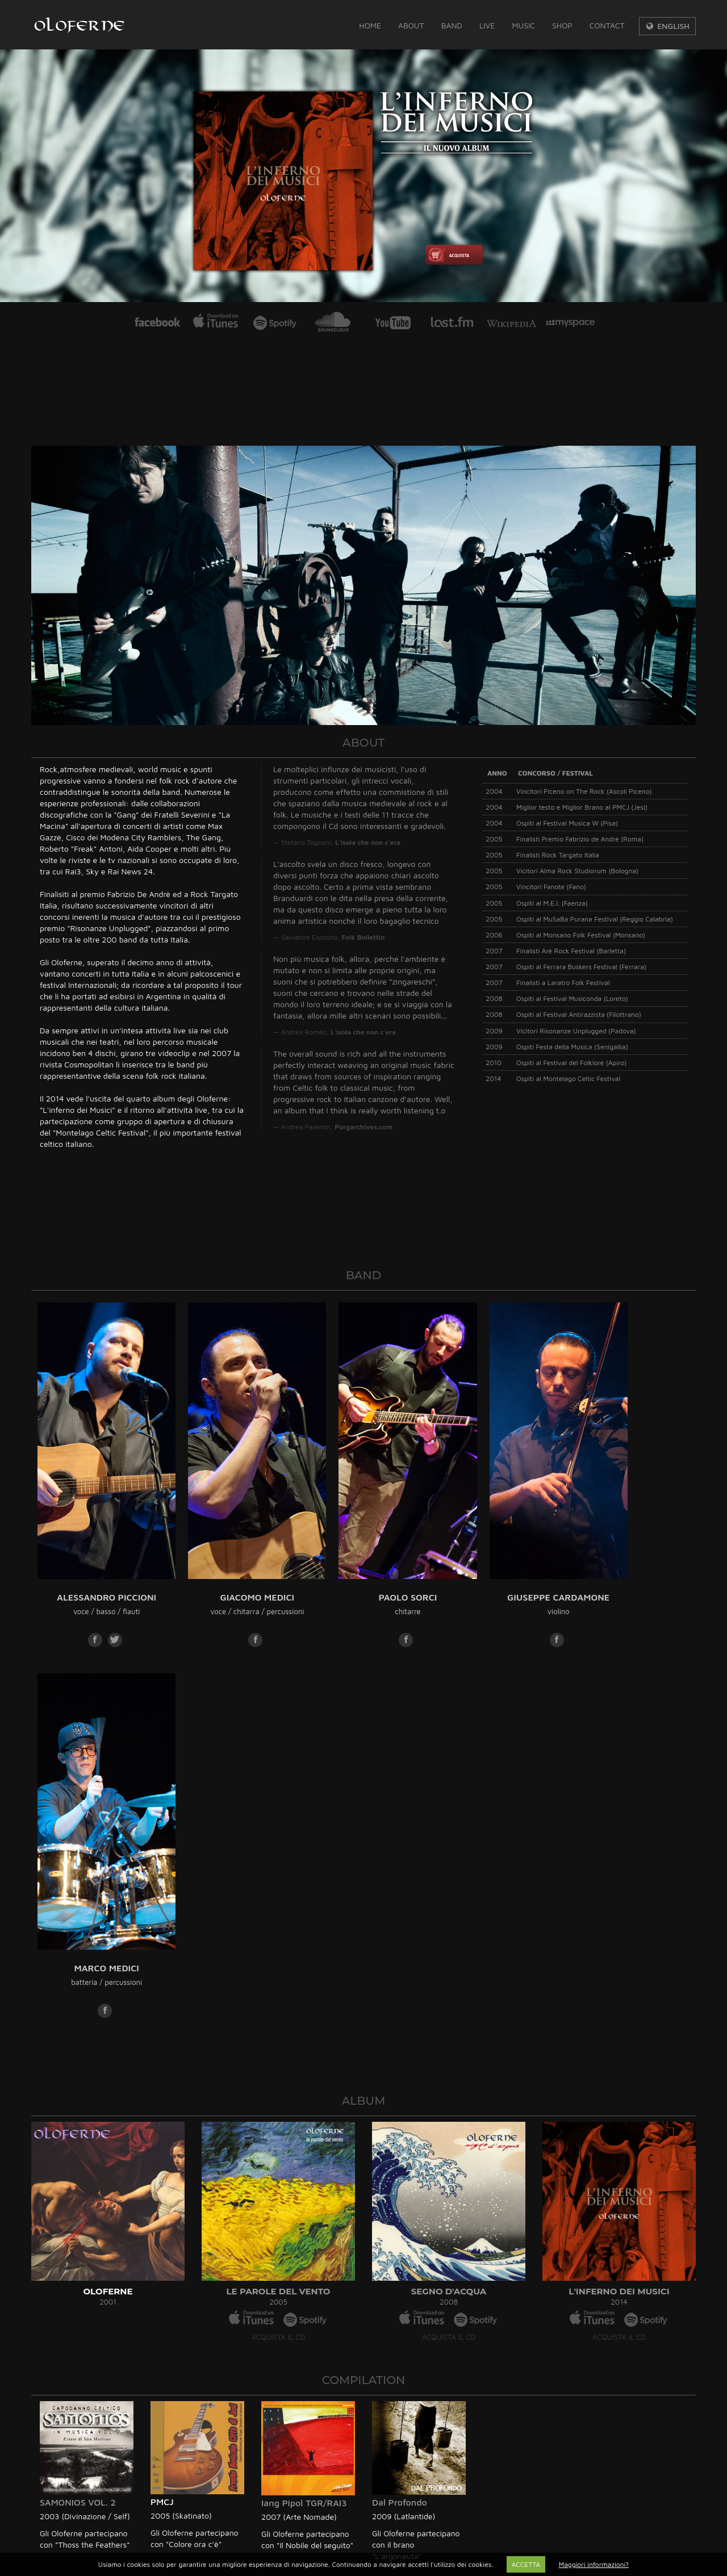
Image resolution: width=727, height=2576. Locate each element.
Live (487, 25)
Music (523, 25)
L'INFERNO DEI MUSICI (619, 1886)
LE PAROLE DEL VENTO (279, 1886)
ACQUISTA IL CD (278, 1932)
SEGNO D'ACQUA (449, 1886)
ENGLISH (667, 26)
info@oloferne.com (84, 2309)
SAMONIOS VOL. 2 (78, 2097)
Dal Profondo (399, 2097)
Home (370, 25)
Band (451, 25)
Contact (607, 25)
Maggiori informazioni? (594, 2564)
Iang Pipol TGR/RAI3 (304, 2098)
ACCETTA (526, 2564)
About (411, 25)
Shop (562, 25)
